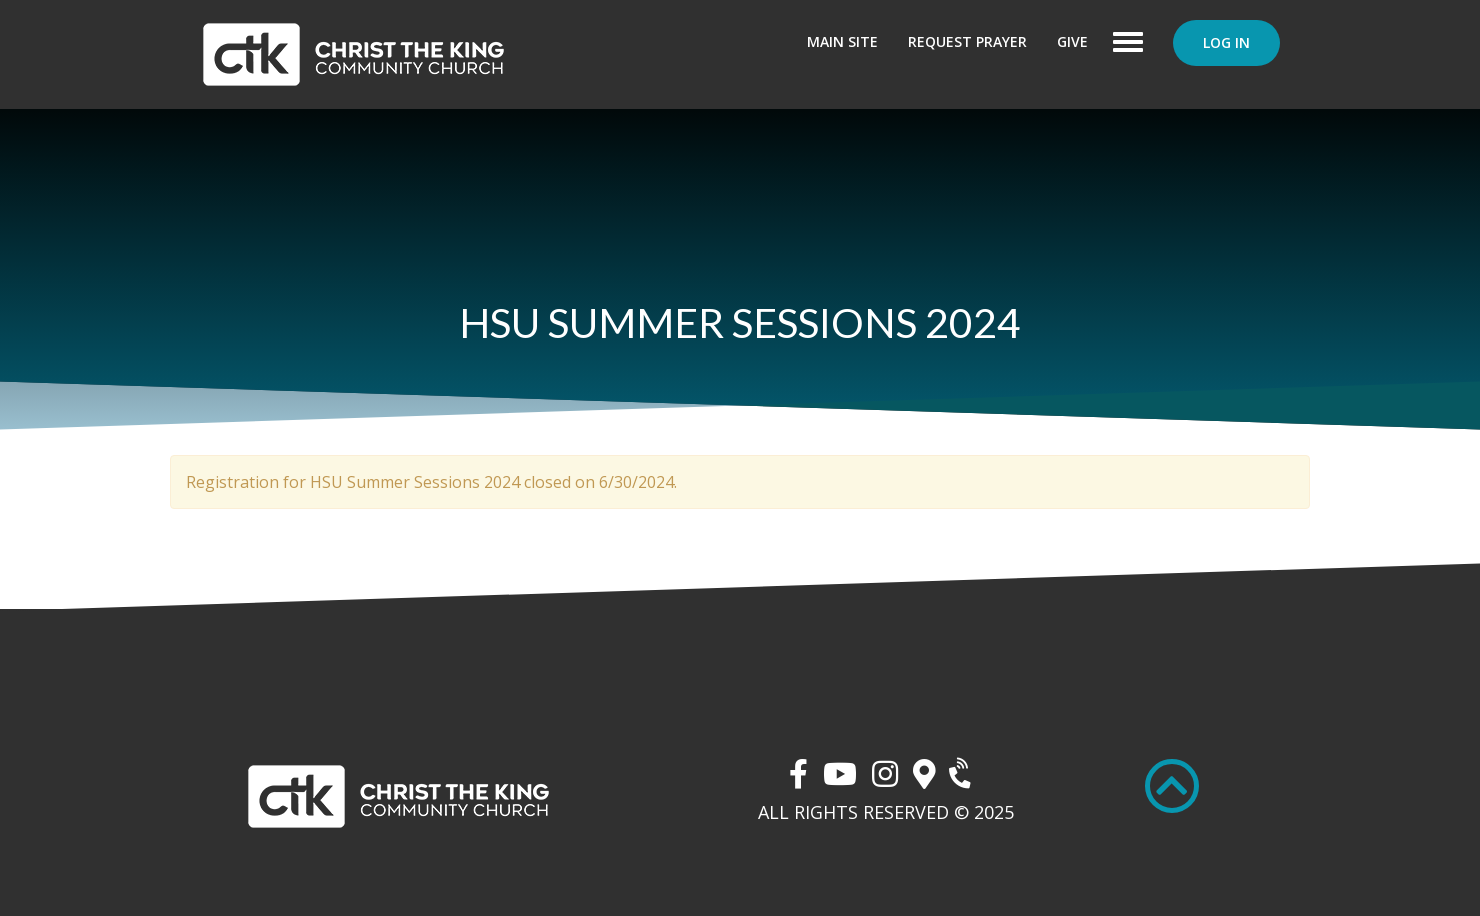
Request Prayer (967, 41)
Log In (1226, 42)
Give (1072, 41)
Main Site (842, 41)
